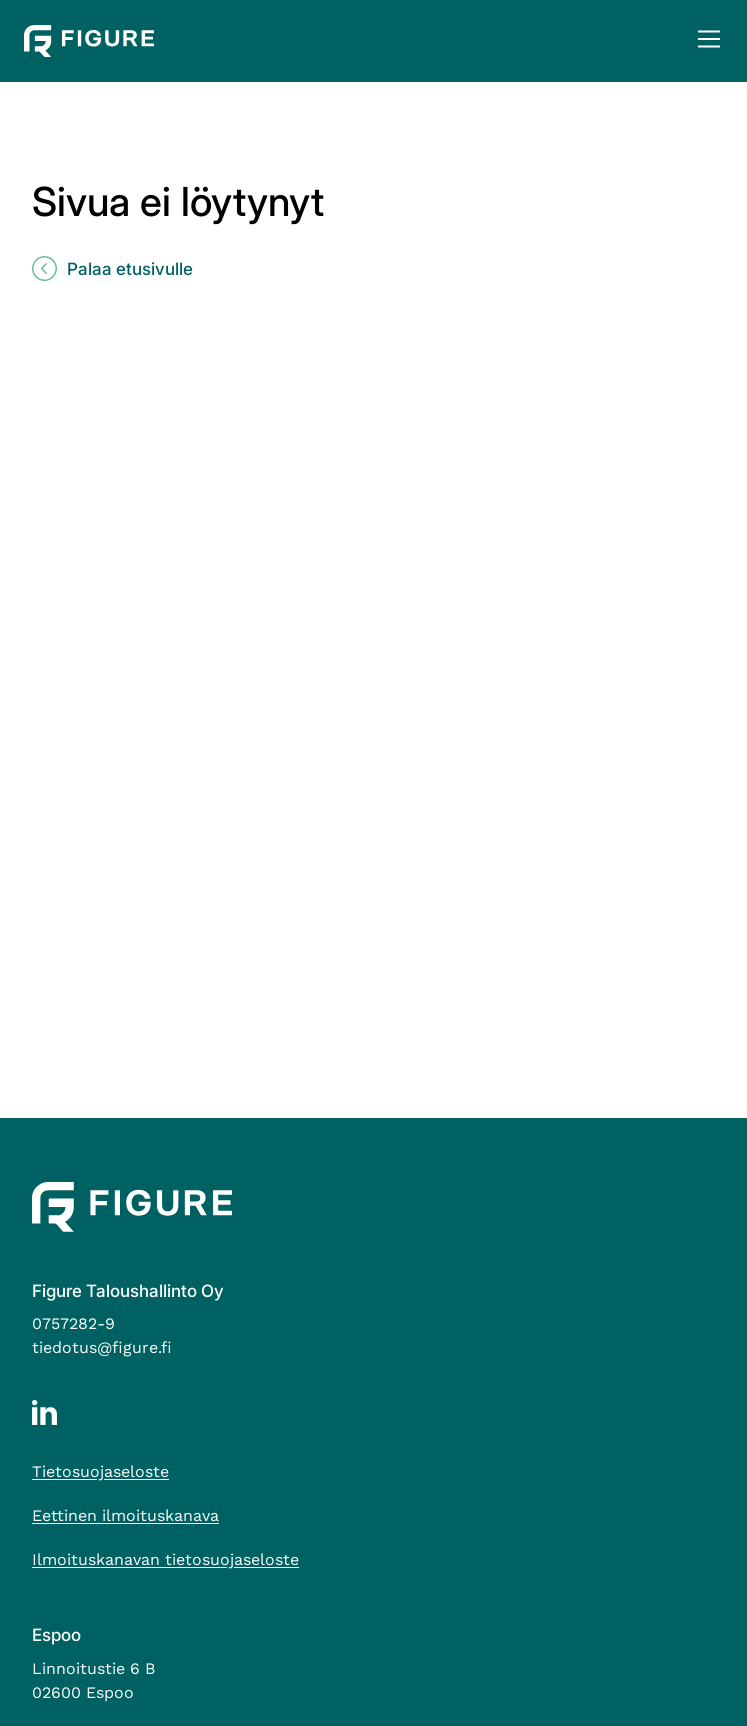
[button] (708, 41)
